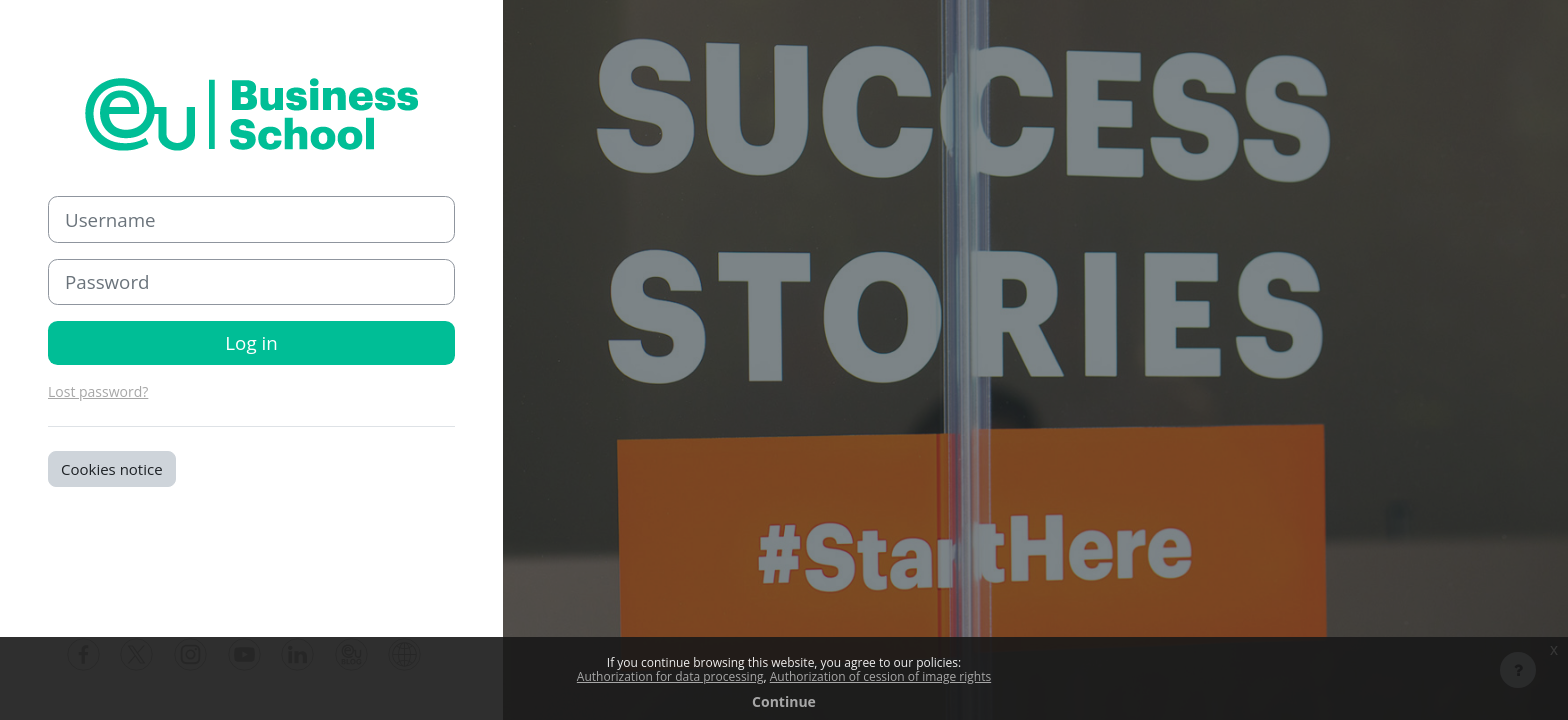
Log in (251, 342)
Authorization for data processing (670, 677)
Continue (784, 702)
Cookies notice (112, 469)
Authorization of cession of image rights (880, 677)
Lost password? (98, 391)
